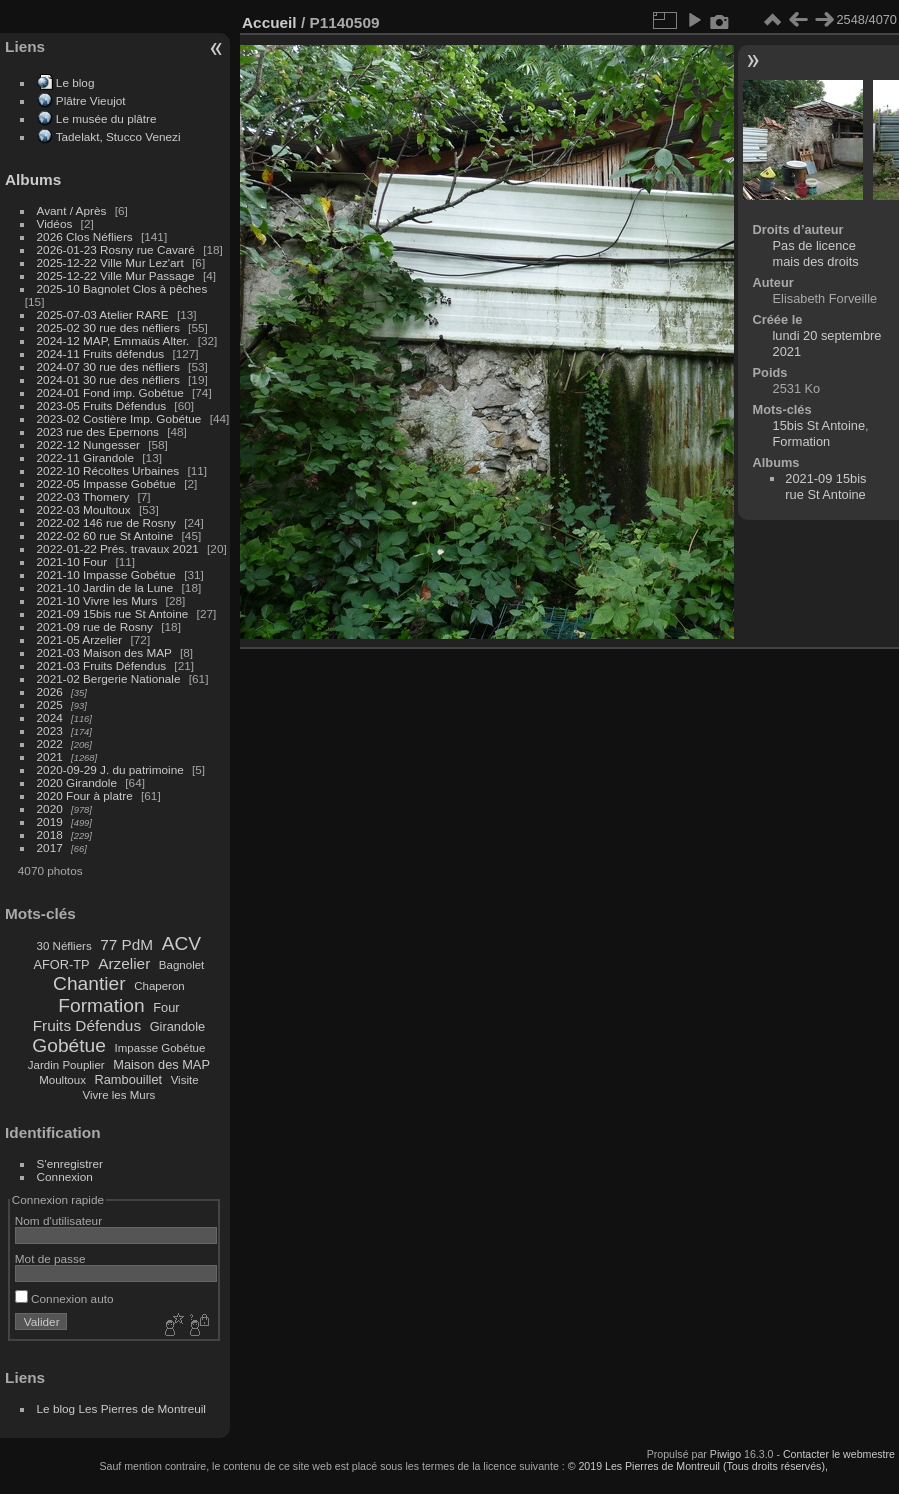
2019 (50, 821)
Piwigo (725, 1454)
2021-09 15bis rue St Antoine (113, 613)
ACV (181, 943)
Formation (101, 1005)
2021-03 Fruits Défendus (102, 665)
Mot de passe (50, 1258)
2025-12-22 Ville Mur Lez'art (110, 262)
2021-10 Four (72, 561)
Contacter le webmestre (839, 1454)
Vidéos (55, 223)
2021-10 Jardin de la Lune (105, 587)
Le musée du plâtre (106, 118)
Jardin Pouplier (66, 1065)
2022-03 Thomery (83, 496)
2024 (50, 717)
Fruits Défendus (87, 1025)
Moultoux (62, 1080)
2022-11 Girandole (85, 457)
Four (166, 1007)
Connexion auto (64, 1298)
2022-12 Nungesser (88, 444)
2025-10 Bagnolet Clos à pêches (122, 288)
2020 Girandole (77, 782)
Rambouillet (129, 1079)
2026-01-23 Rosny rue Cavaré (116, 249)
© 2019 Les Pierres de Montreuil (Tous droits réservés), (698, 1466)
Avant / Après (72, 210)
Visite (185, 1080)
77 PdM (126, 944)
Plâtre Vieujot (91, 100)
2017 (50, 847)
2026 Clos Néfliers (85, 236)
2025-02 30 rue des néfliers (108, 327)
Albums (33, 179)
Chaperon (159, 986)
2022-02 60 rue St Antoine (105, 535)
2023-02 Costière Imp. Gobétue (119, 418)
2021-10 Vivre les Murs (97, 600)
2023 (50, 730)
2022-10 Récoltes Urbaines (108, 470)
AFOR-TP (61, 964)
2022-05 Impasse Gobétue (106, 483)
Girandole (178, 1026)
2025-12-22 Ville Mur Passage (116, 275)
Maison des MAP (161, 1064)
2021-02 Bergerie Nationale (109, 678)
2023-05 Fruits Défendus (102, 405)
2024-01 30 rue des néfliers (110, 379)
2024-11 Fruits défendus (101, 353)
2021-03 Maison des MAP (104, 652)
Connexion (65, 1176)
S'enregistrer (70, 1163)
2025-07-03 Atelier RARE (103, 314)
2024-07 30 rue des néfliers (108, 366)
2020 (50, 808)
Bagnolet (181, 965)
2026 (50, 691)
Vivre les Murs (119, 1095)
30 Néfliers (64, 946)
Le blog (75, 82)
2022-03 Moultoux (84, 509)
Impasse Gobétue (160, 1048)
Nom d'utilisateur (58, 1220)
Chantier (89, 983)
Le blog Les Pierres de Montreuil (121, 1408)
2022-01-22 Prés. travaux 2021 (118, 548)
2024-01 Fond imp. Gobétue (110, 392)
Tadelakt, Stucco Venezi (118, 136)
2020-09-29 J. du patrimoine (110, 769)
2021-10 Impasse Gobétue (106, 574)
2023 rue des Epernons (98, 431)
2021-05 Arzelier (80, 639)
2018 (50, 834)
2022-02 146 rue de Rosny (106, 522)
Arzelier (124, 963)
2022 (50, 743)
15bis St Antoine (819, 425)
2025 (50, 704)
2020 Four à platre (85, 795)
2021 (50, 756)
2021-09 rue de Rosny (95, 626)
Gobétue (69, 1045)
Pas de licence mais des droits (816, 253)
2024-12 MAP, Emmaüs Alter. (113, 340)
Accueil (269, 22)
